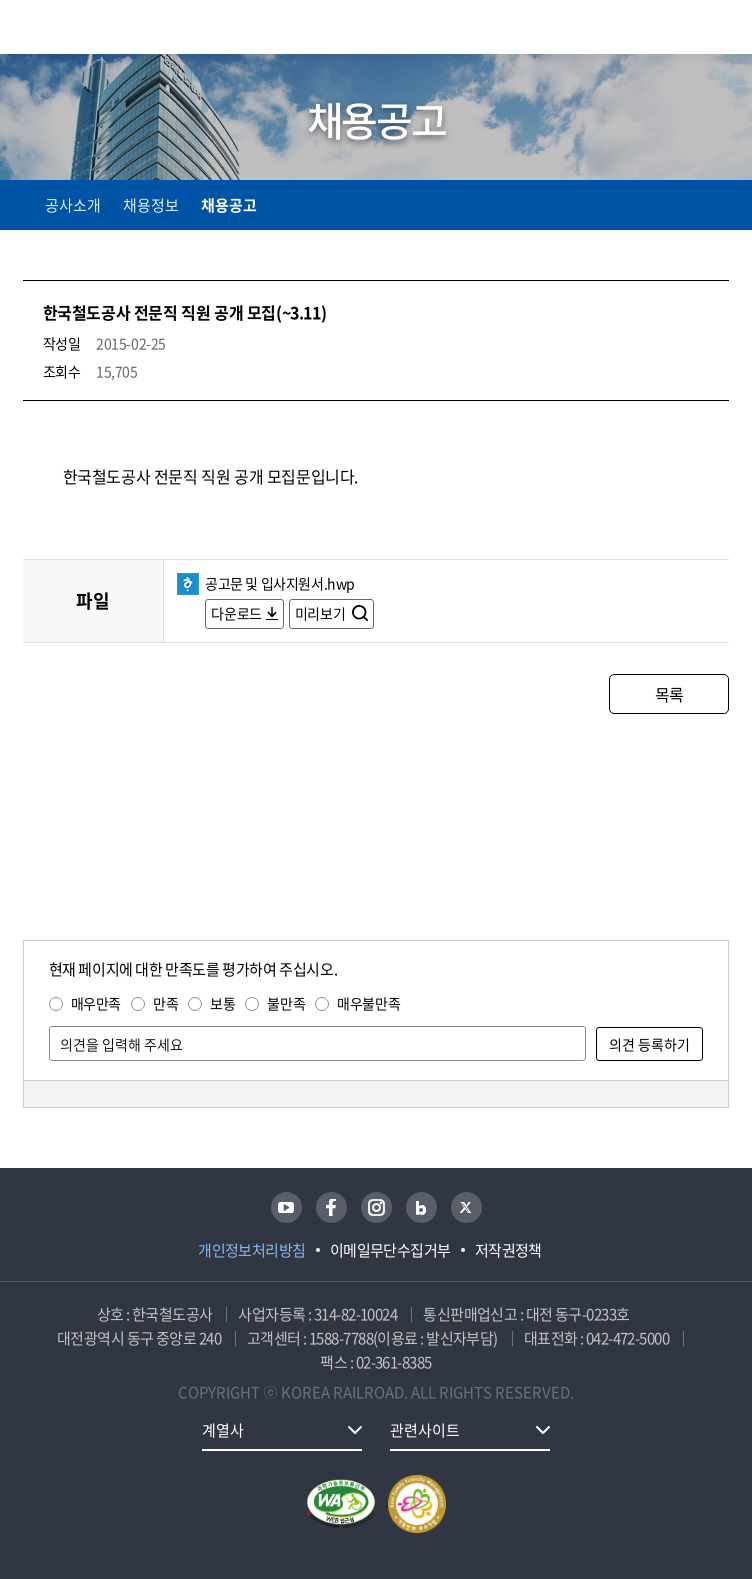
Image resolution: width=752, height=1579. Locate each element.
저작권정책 (508, 1250)
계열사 (223, 1430)
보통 (222, 1003)
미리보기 (321, 613)
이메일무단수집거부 (390, 1250)
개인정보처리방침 (252, 1250)
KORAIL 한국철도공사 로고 (101, 27)
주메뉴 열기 (717, 30)
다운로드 (236, 613)
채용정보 (151, 205)
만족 (165, 1003)
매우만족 (96, 1003)
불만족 (286, 1003)
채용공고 (229, 205)
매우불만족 (368, 1003)
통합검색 (674, 30)
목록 (669, 694)
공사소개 (73, 205)
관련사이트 (425, 1430)
